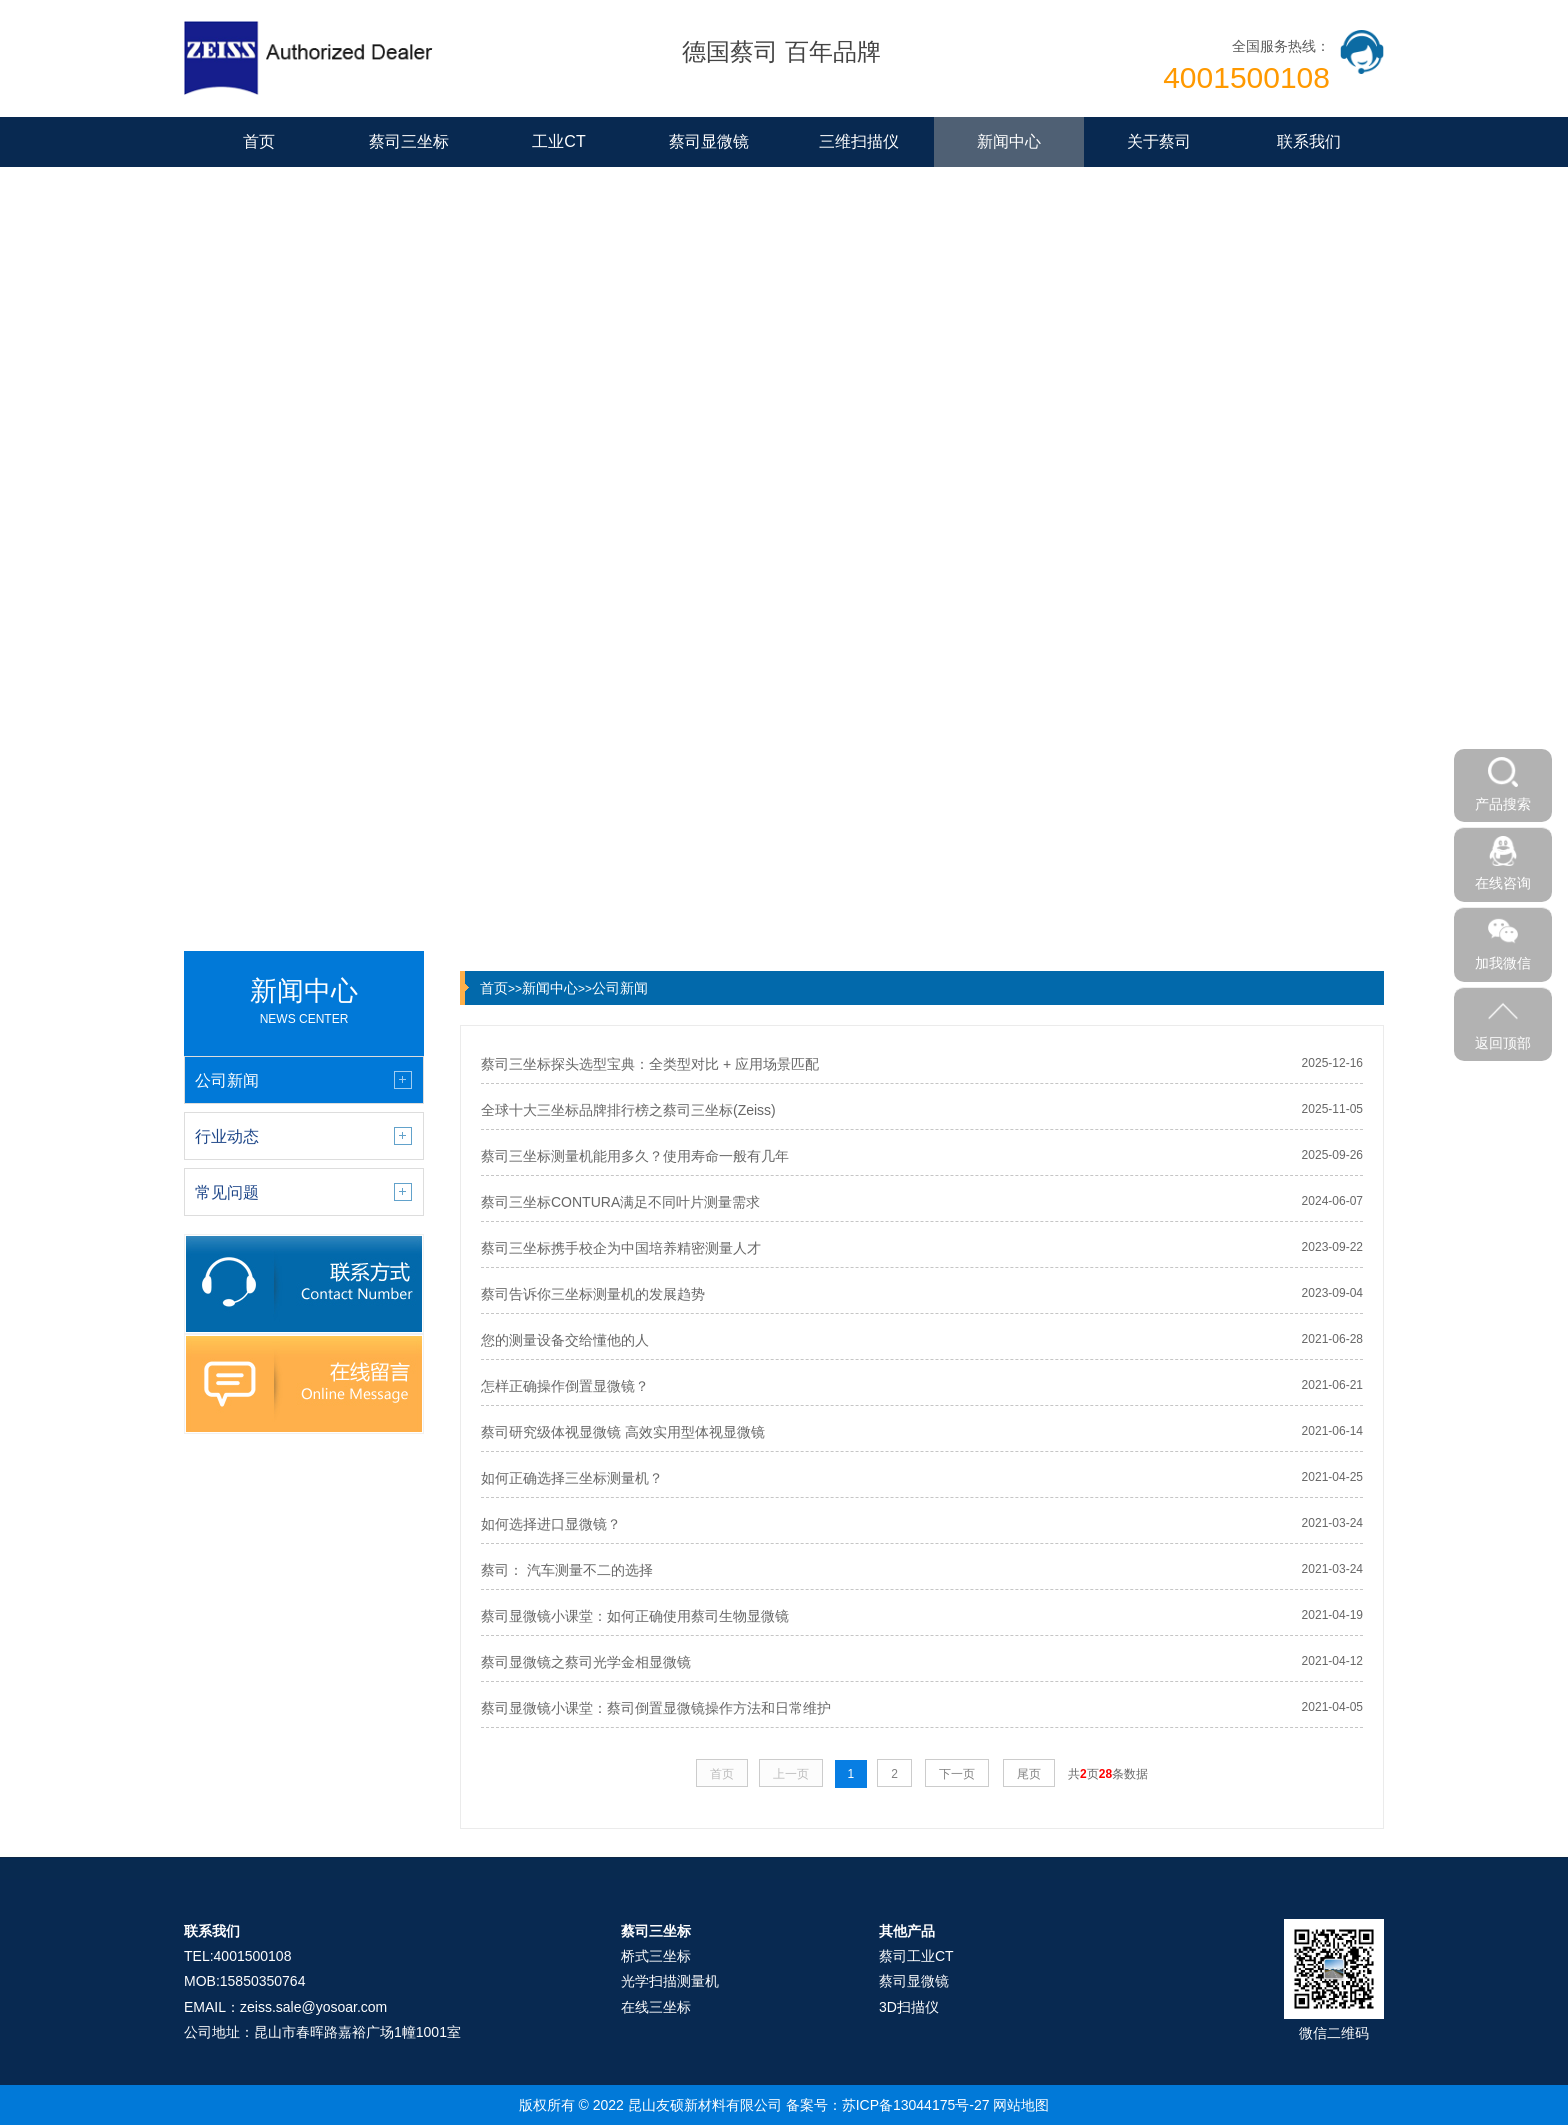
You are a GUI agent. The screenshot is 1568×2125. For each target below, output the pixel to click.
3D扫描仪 (909, 2007)
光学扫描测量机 (670, 1981)
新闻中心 (1009, 141)
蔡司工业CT (916, 1956)
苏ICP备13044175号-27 (916, 2105)
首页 (259, 141)
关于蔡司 (1159, 141)
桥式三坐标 (656, 1956)
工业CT (558, 141)
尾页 (1029, 1774)
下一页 (957, 1774)
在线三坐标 (656, 2007)
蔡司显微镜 (709, 141)
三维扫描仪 (859, 141)
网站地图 (1021, 2105)
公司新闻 (620, 988)
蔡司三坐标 (409, 141)
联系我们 (1309, 141)
